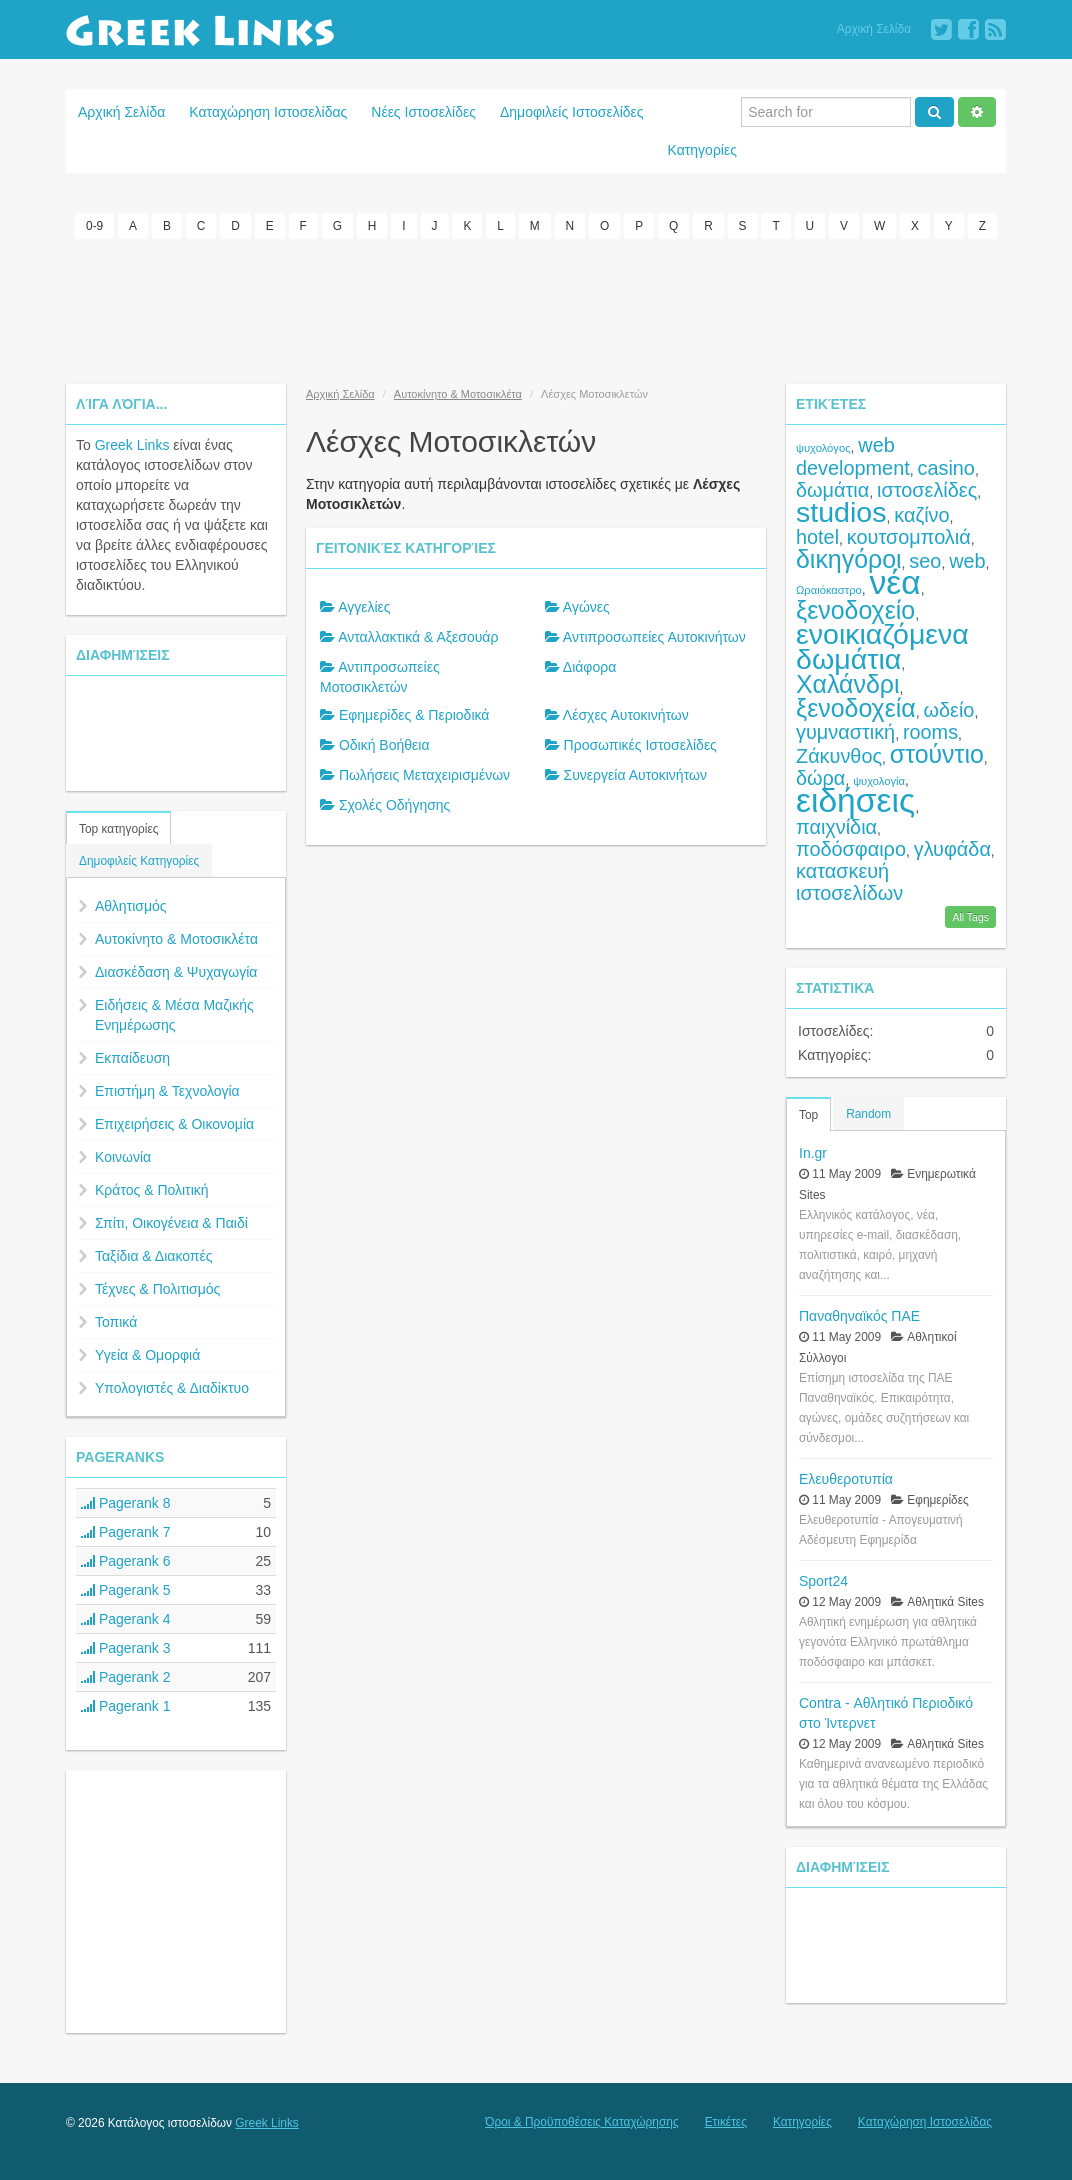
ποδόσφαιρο (851, 848)
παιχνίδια (836, 826)
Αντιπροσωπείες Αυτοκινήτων (654, 636)
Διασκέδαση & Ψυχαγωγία (176, 971)
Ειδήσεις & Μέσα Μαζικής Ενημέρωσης (174, 1014)
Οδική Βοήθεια (384, 744)
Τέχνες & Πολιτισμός (157, 1288)
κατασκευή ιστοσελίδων (849, 881)
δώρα (820, 777)
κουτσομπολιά (909, 536)
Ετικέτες (726, 2121)
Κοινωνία (123, 1156)
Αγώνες (586, 606)
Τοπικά (116, 1321)
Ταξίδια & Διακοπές (153, 1255)
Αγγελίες (364, 606)
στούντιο (937, 753)
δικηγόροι (849, 558)
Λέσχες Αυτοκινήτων (626, 714)
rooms (930, 731)
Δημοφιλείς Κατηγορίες (139, 860)
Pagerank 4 (126, 1618)
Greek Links (132, 444)
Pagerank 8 (126, 1502)
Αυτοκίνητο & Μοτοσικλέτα (176, 938)
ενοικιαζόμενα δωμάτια (882, 645)
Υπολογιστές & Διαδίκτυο (172, 1387)
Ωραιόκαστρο (829, 589)
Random (868, 1112)
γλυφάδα (952, 848)
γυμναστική (845, 731)
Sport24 (823, 1579)
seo (925, 560)
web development (853, 455)
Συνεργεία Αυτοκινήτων (635, 774)
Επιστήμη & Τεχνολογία (167, 1090)
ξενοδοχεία (856, 707)
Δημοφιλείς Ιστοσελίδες (572, 112)
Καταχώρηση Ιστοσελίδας (268, 112)
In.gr (813, 1151)
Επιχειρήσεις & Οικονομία (174, 1123)
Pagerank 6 (126, 1560)
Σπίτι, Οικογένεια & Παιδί (171, 1222)
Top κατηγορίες (118, 828)
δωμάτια (832, 489)
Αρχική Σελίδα (874, 29)
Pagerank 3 (126, 1647)
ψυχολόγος (823, 447)
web (967, 560)
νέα (895, 581)
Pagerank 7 (126, 1531)
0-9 (94, 226)
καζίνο (921, 514)
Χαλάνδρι (848, 683)
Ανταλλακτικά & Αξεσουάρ (418, 636)
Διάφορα (589, 666)
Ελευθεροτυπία (846, 1477)
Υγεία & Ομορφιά (147, 1354)
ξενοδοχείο (855, 609)
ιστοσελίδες (927, 489)
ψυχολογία (879, 780)
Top (808, 1113)
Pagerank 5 (126, 1589)
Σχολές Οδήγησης (394, 804)
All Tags (970, 915)
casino (946, 467)
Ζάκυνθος (839, 755)
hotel (817, 536)
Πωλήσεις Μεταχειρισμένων (424, 774)
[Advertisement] (536, 308)
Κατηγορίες (702, 150)
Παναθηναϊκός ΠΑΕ (859, 1314)
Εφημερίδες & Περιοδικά (414, 714)
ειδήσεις (855, 799)
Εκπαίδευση (132, 1057)
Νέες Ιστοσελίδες (423, 112)
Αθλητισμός (131, 905)
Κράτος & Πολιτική (152, 1189)
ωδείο (949, 709)
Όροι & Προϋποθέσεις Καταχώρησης (581, 2121)
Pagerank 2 (126, 1676)
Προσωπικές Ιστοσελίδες (640, 744)
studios (841, 511)
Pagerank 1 (126, 1705)
